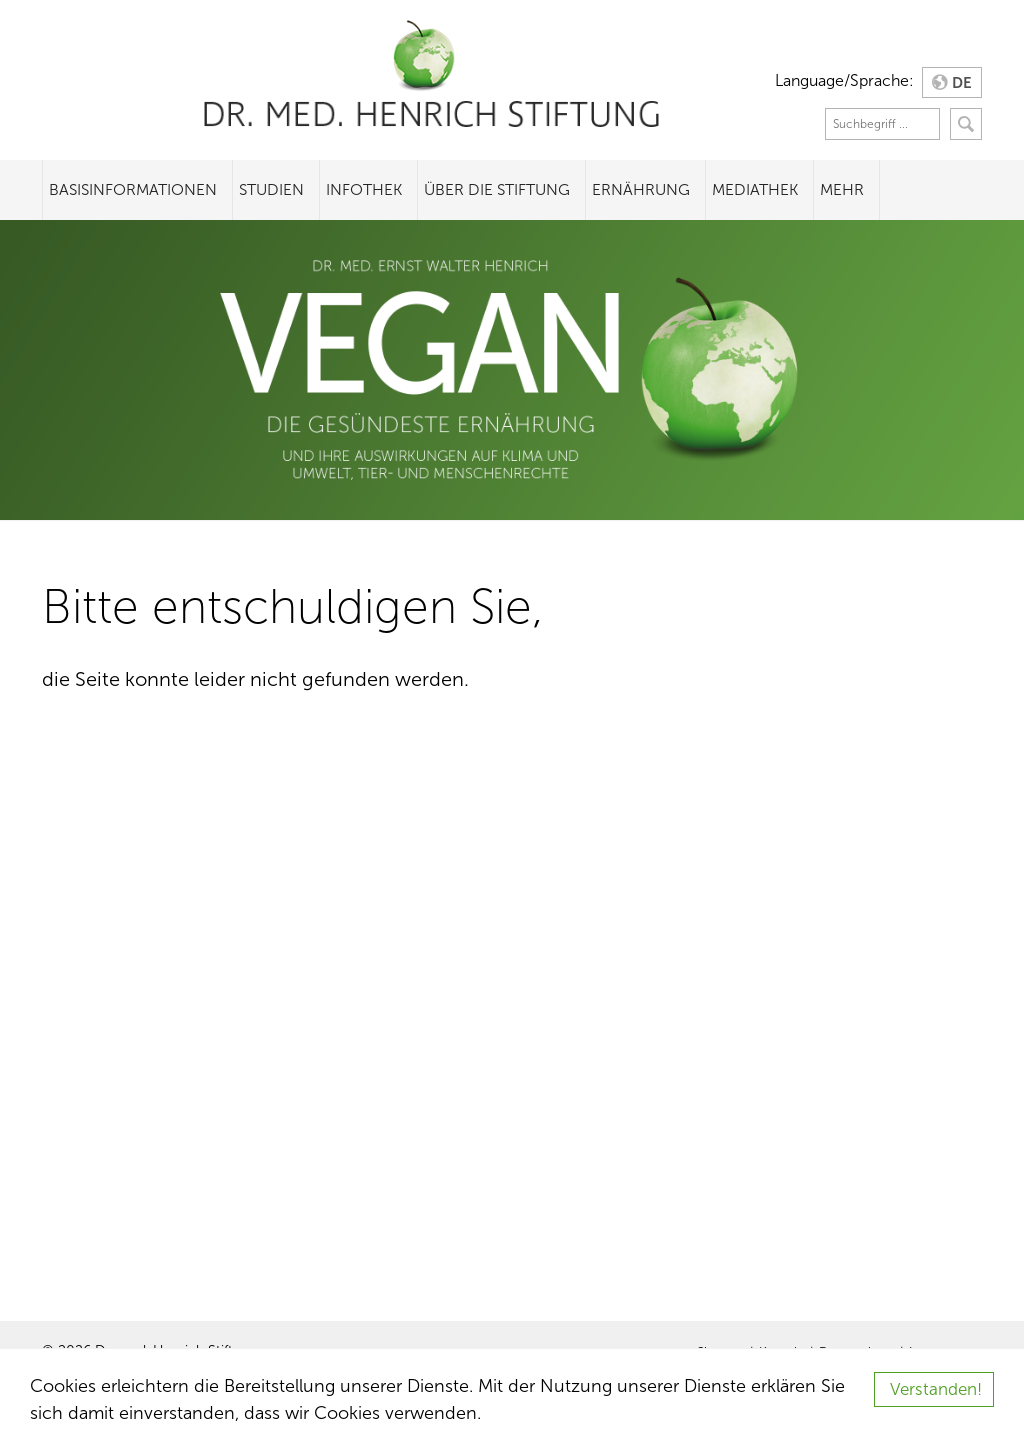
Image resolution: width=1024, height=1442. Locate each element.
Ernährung (641, 189)
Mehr (842, 189)
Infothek (364, 189)
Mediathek (755, 189)
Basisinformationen (133, 189)
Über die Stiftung (497, 189)
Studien (271, 189)
